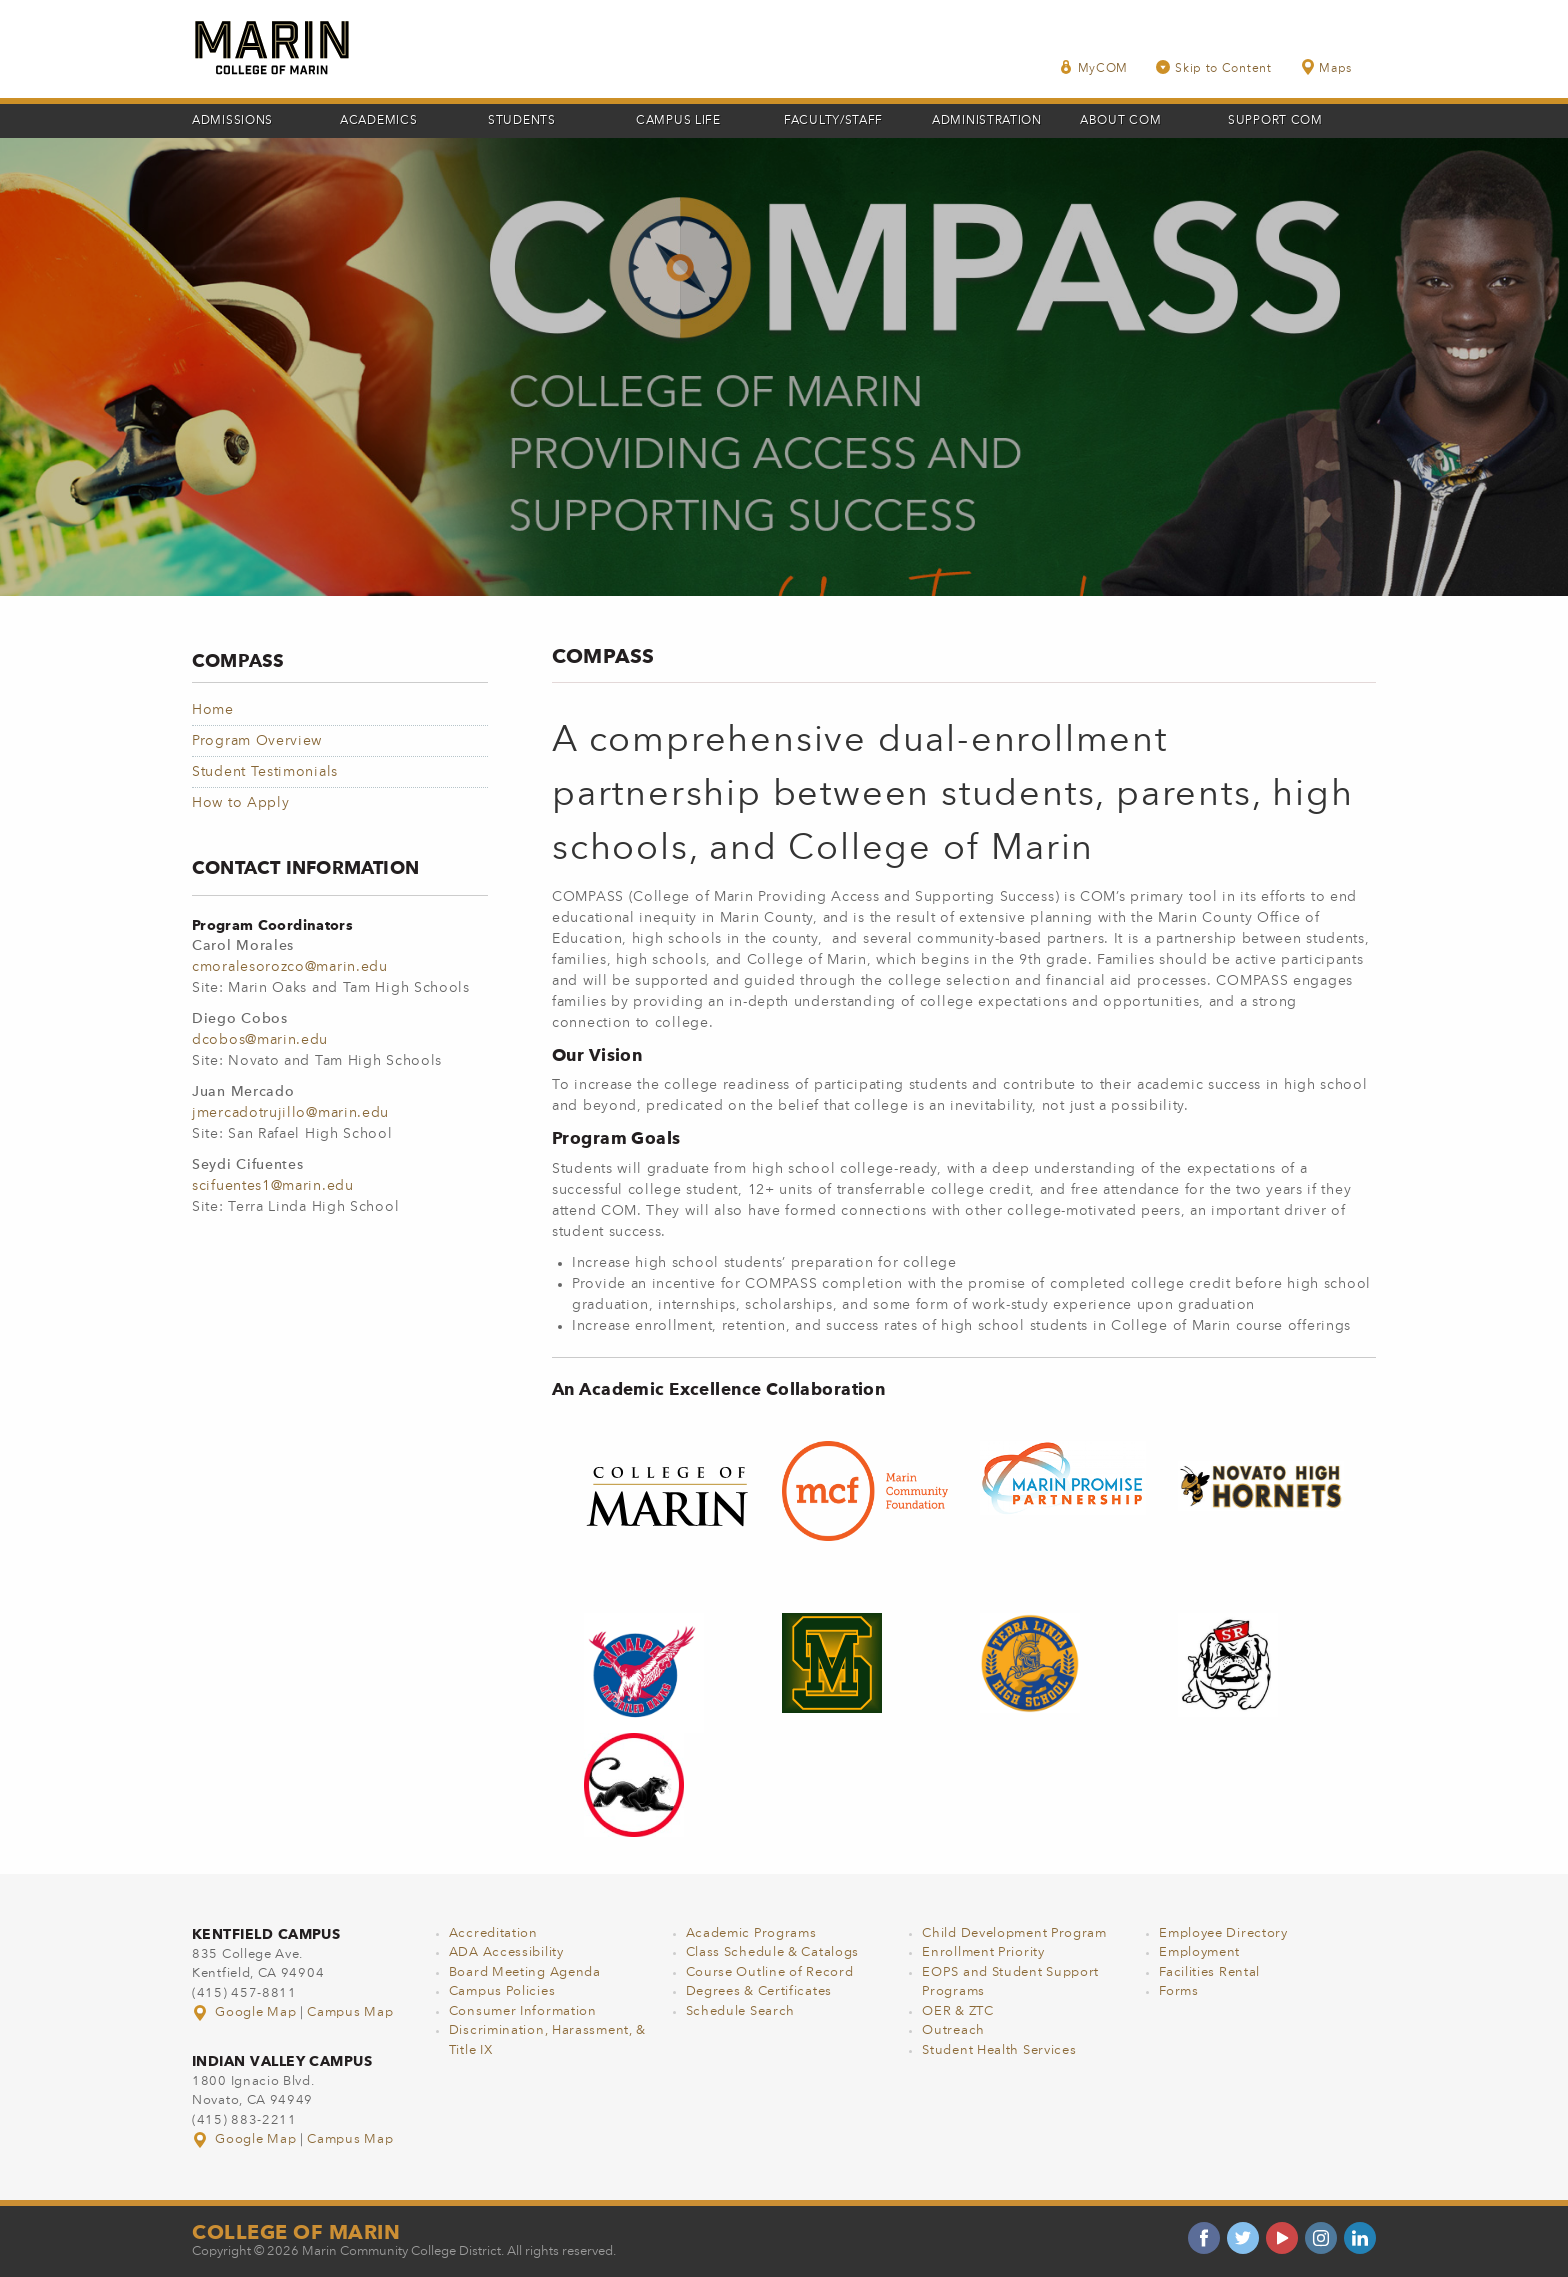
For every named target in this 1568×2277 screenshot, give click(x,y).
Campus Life (678, 121)
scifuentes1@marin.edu (273, 1186)
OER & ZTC (957, 2011)
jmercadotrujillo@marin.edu (290, 1113)
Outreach (953, 2030)
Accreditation (493, 1933)
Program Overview (257, 741)
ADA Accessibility (506, 1952)
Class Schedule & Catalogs (773, 1952)
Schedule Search (741, 2011)
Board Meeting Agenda (525, 1972)
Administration (987, 121)
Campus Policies (502, 1991)
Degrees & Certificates (759, 1991)
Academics (378, 121)
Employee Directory (1223, 1933)
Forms (1179, 1991)
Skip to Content (1214, 67)
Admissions (232, 121)
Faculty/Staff (833, 121)
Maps (1326, 67)
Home (213, 710)
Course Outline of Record (770, 1972)
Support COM (1275, 121)
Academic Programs (751, 1933)
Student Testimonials (265, 772)
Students (522, 121)
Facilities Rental (1209, 1972)
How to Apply (240, 803)
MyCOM (1094, 67)
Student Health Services (999, 2050)
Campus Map (350, 2012)
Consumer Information (523, 2011)
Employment (1199, 1952)
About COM (1120, 121)
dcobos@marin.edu (260, 1040)
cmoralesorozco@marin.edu (290, 967)
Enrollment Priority (983, 1952)
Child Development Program (1014, 1933)
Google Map (246, 2012)
